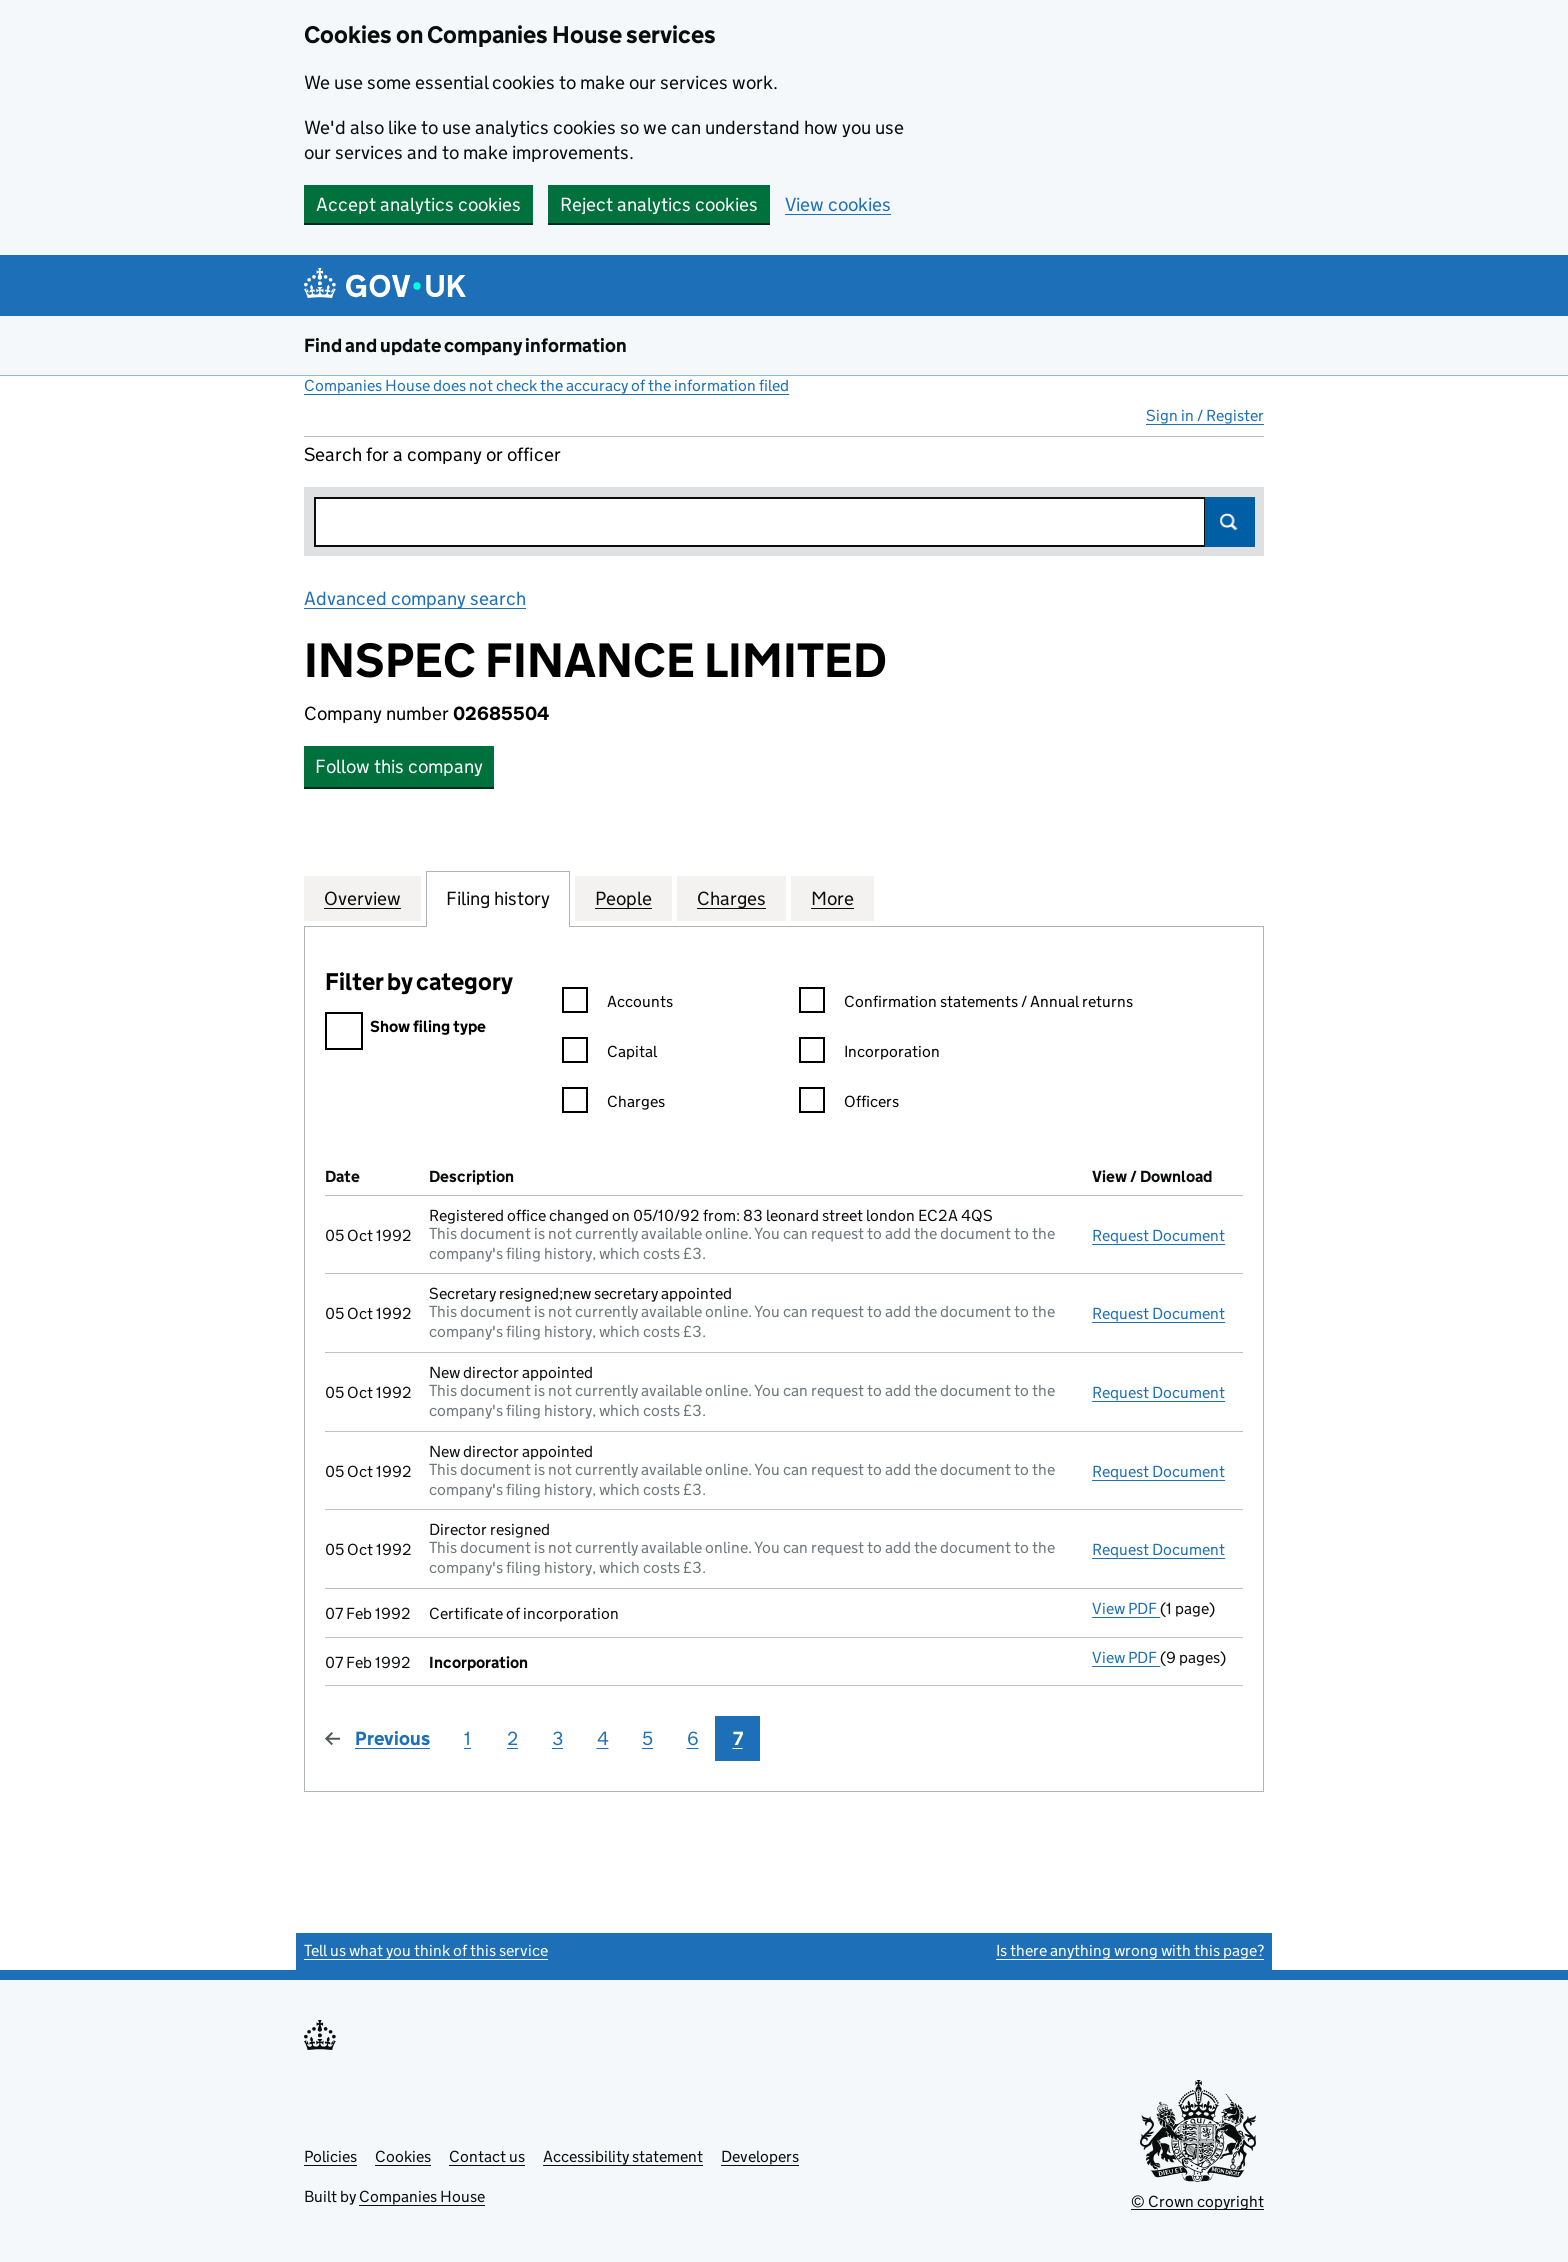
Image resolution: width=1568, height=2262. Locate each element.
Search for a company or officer (432, 454)
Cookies (403, 2156)
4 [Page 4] (603, 1738)
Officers (849, 1104)
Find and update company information (465, 345)
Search (1230, 522)
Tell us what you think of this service (426, 1950)
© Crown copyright (1197, 2201)
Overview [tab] (362, 898)
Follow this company (399, 766)
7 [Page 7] (738, 1738)
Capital (609, 1054)
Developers (760, 2156)
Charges (613, 1104)
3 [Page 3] (557, 1738)
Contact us (487, 2156)
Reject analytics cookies (659, 204)
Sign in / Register (1205, 415)
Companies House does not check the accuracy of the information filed (546, 385)
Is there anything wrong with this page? (1130, 1950)
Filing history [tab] (498, 898)
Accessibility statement (623, 2156)
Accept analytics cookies (418, 204)
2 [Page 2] (512, 1738)
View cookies (838, 204)
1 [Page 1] (467, 1738)
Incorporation (869, 1054)
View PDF (1126, 1608)
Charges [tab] (731, 898)
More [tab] (832, 898)
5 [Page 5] (647, 1738)
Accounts (617, 1004)
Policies (330, 2156)
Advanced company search (415, 598)
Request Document (1158, 1235)
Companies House (422, 2196)
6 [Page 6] (693, 1738)
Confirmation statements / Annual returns (966, 1004)
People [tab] (623, 898)
